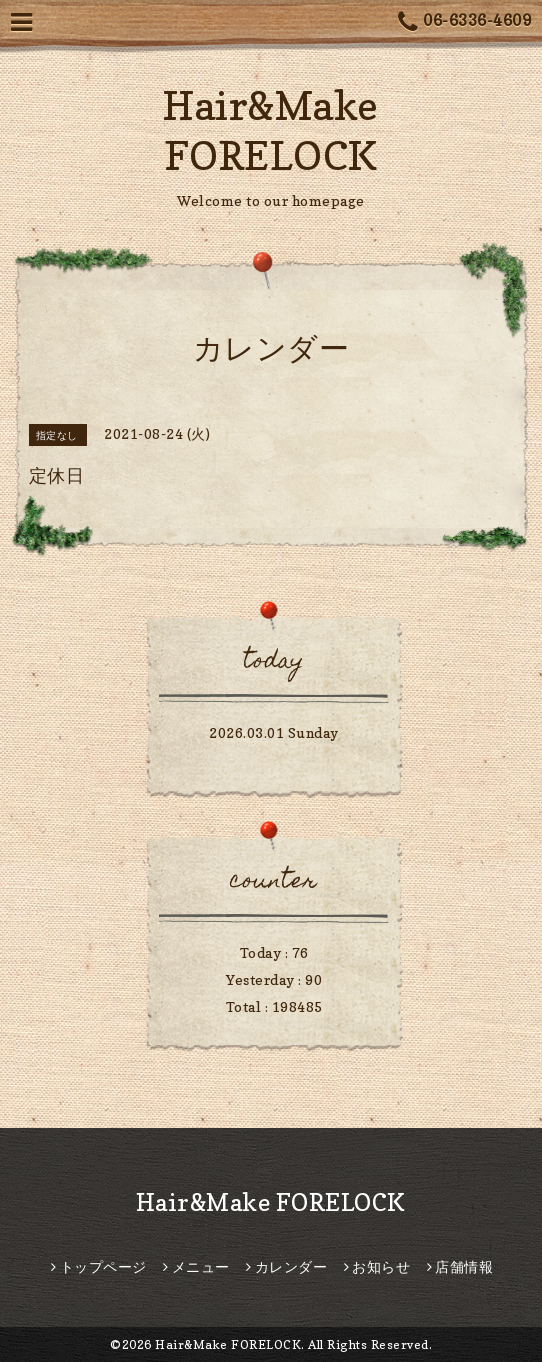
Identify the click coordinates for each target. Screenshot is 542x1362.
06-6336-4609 (465, 22)
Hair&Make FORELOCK (271, 1202)
